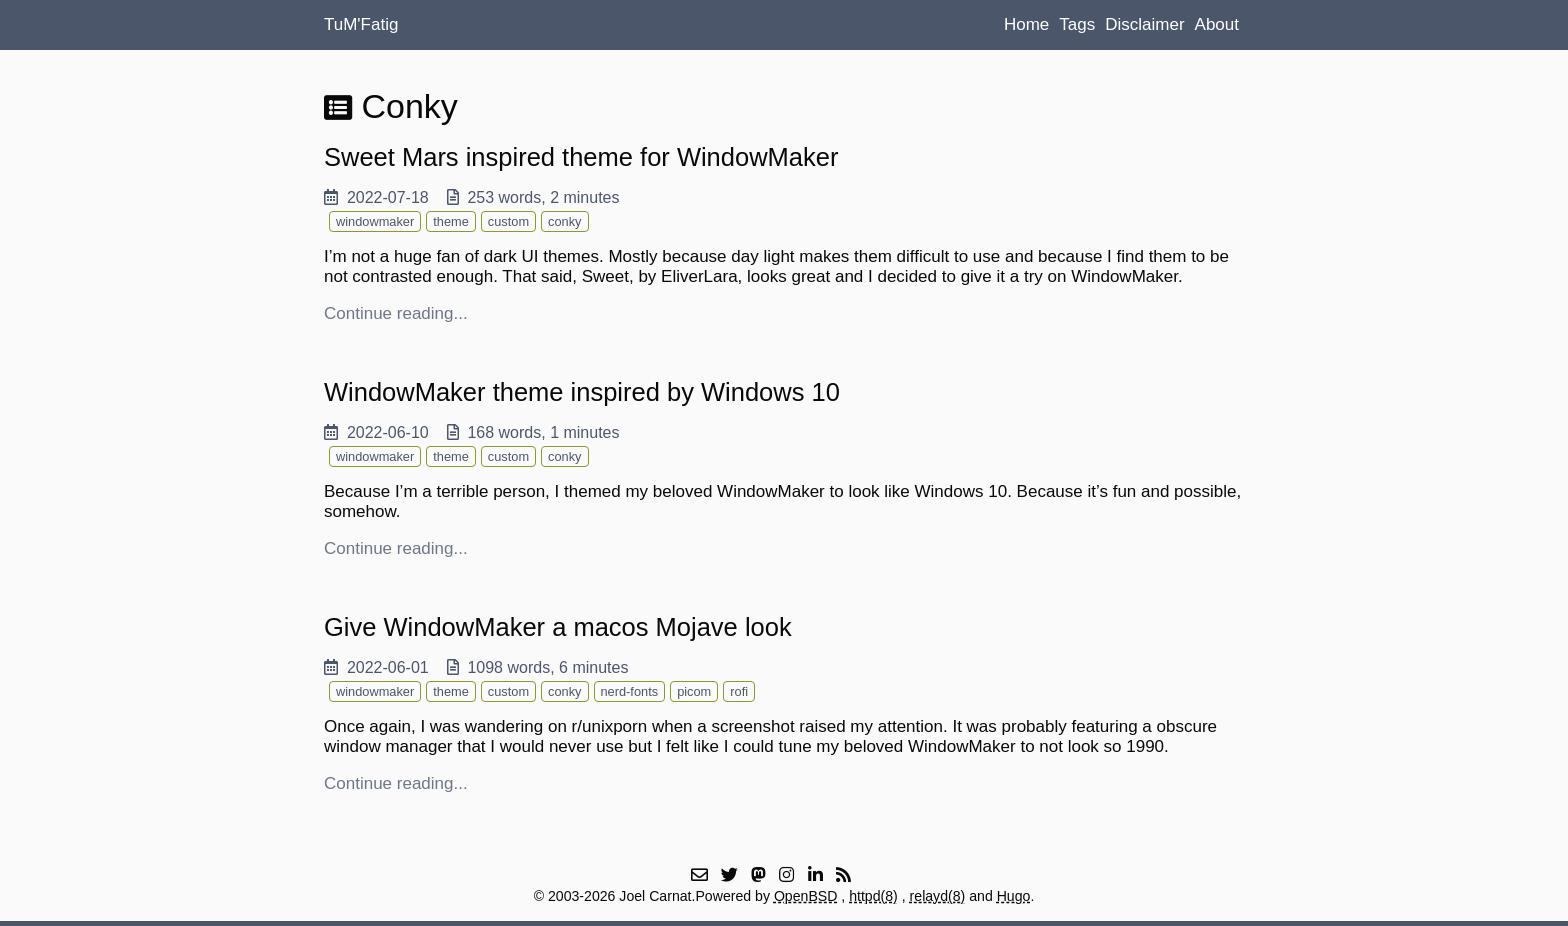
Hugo (1014, 896)
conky (564, 221)
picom (694, 691)
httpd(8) (873, 896)
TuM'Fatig (361, 24)
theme (451, 221)
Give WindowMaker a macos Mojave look (558, 627)
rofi (739, 691)
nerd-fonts (630, 691)
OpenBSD (806, 896)
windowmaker (375, 221)
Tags (1077, 24)
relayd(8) (938, 896)
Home (1026, 24)
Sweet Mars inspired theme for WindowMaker (581, 157)
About (1217, 24)
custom (508, 221)
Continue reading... (396, 313)
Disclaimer (1144, 24)
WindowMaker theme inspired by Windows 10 (582, 392)
